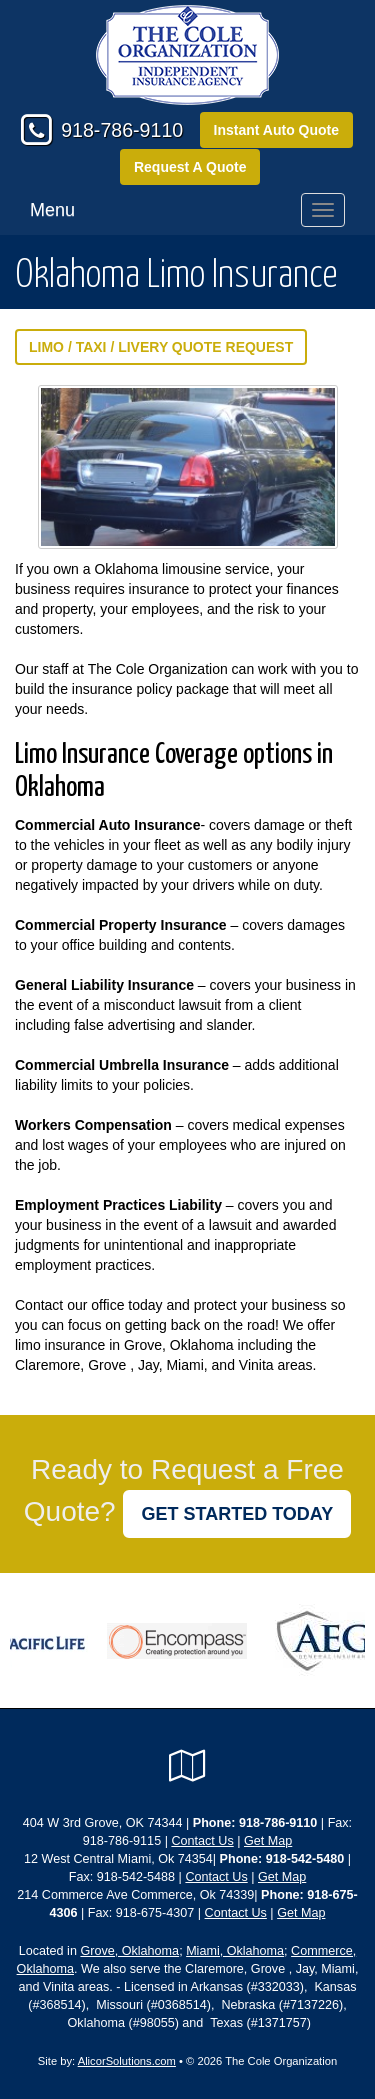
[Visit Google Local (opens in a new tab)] (187, 1766)
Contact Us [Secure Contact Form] (202, 1841)
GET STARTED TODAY (237, 1514)
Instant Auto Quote (276, 130)
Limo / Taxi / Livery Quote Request (161, 347)
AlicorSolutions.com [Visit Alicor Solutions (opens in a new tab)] (127, 2061)
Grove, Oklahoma (129, 1951)
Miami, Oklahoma (235, 1951)
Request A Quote (190, 167)
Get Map (268, 1841)
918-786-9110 (122, 130)
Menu (52, 210)
